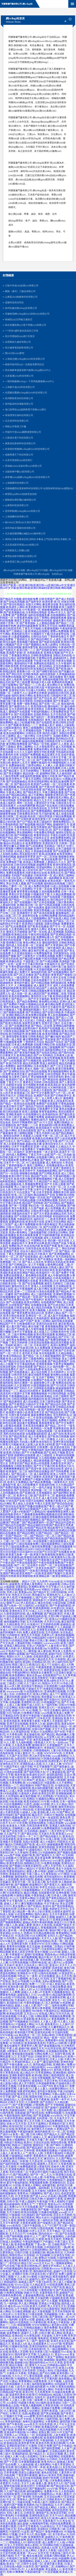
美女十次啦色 (64, 1868)
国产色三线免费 (20, 682)
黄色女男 (65, 1817)
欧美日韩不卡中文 (41, 1168)
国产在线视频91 (23, 902)
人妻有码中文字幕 (44, 803)
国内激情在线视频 (30, 1047)
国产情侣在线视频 (36, 1071)
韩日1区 (43, 1965)
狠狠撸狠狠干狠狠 (27, 1017)
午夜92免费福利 (51, 1031)
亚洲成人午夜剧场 (49, 2303)
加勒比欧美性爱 (32, 679)
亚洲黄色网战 (17, 2169)
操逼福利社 (6, 2389)
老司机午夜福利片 (62, 1809)
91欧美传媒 (16, 1801)
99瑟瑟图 (49, 1782)
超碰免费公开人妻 (44, 1382)
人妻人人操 (30, 2257)
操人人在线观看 (9, 1879)
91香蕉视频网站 (40, 757)
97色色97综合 (14, 1651)
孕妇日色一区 (36, 1205)
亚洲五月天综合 (48, 625)
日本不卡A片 (7, 1823)
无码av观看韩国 (51, 1981)
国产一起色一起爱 (10, 964)
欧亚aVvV (6, 2174)
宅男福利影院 (25, 800)
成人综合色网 (39, 1372)
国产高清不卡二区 (44, 1495)
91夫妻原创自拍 (20, 811)
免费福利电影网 (9, 988)
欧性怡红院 (16, 2126)
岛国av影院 (48, 2035)
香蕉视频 (22, 2231)
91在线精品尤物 (18, 1640)
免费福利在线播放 (62, 682)
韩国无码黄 (67, 2308)
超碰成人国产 (26, 2282)
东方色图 (46, 2110)
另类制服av (6, 1637)
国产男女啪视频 (50, 2413)
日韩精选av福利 (56, 2365)
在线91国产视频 (41, 1729)
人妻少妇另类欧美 (61, 1750)
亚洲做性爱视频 (62, 1294)
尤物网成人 (18, 1828)
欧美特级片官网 (24, 2032)
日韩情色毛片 (24, 1694)
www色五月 (31, 2424)
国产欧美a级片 (64, 668)
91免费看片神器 (30, 1713)
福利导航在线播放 (39, 1471)
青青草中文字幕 (59, 999)
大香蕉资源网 (28, 2223)
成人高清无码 (30, 870)
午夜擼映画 (37, 2367)
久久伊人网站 (63, 2504)
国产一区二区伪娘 (61, 1154)
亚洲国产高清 (42, 1095)
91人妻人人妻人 (38, 2088)
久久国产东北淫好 (17, 1755)
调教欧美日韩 (61, 1192)
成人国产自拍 (56, 1433)
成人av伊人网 (12, 1686)
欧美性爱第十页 (41, 819)
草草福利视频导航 (20, 1729)
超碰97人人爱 (29, 2333)
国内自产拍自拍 (35, 1106)
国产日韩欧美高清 (49, 1173)
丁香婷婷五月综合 (33, 1041)
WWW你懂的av (41, 2325)
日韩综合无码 (39, 636)
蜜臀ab (42, 2257)
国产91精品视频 (49, 961)
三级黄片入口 (19, 693)
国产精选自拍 (50, 1079)
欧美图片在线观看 (30, 768)
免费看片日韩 (66, 1420)
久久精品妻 (61, 2102)
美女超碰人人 (53, 2569)
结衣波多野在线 (59, 633)
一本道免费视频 (26, 1930)
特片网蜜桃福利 (57, 762)
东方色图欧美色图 (33, 1084)
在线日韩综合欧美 (53, 1468)
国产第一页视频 (18, 1205)
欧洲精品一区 (27, 1487)
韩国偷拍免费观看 (60, 2016)
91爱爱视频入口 (20, 1240)
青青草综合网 (36, 1243)
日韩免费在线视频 (10, 676)
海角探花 (43, 2338)
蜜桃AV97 (47, 2070)
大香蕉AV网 (26, 2298)
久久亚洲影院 (22, 1385)
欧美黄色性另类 (9, 754)
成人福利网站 (43, 2464)
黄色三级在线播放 (52, 676)
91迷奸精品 (44, 2276)
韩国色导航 (36, 2096)
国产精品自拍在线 (36, 1653)
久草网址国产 (62, 2129)
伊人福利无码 (60, 1662)
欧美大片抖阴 (28, 2228)
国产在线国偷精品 (17, 781)
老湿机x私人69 (46, 1812)
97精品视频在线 (39, 1970)
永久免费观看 (42, 1347)
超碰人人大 (40, 2137)
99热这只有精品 (13, 2142)
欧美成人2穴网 (44, 1780)
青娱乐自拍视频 (55, 2169)
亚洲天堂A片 (46, 1707)
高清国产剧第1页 (16, 652)
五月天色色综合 (23, 829)
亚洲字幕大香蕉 (53, 2563)
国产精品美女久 (32, 792)
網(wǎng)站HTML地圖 (60, 570)
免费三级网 (65, 2274)
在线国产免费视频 (30, 754)
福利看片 (23, 2520)
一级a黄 (65, 2247)
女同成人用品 (22, 851)
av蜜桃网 (22, 1978)
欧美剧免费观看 (24, 2244)
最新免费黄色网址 (41, 1415)
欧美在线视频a (45, 1417)
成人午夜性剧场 (9, 1812)
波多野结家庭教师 (27, 625)
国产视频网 (21, 1884)
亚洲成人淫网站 (31, 2185)
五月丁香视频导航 (60, 1978)
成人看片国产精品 (17, 1326)
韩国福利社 (10, 2282)
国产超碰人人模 (31, 676)
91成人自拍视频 (59, 886)
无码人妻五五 (15, 2512)
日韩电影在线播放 (44, 1388)
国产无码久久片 (23, 1388)
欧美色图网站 (17, 1675)
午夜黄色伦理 (8, 1908)
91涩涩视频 (51, 2571)
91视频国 (54, 2351)
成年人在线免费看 (63, 985)
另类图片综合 (32, 2300)
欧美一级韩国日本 (34, 1777)
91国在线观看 (45, 2228)
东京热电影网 (47, 1353)
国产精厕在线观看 (14, 1012)
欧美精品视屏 (61, 996)
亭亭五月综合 (47, 1887)
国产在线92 (46, 2102)
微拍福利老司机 (42, 2271)
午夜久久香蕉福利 (14, 1619)
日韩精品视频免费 (39, 990)
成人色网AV (16, 2357)
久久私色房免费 (21, 1745)
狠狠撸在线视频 (28, 1173)
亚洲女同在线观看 (10, 939)
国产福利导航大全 (34, 1772)
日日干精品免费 (41, 2000)
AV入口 (13, 1898)
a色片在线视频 (34, 1237)
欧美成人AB (19, 2343)
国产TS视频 (46, 2206)
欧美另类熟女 (36, 709)
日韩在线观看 (25, 1366)
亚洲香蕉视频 (44, 1364)
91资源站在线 (25, 1857)
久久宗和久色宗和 (27, 1887)
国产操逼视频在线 (49, 2045)
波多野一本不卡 (59, 2099)
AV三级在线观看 (35, 1162)
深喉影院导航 (25, 1181)
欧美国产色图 (49, 1245)
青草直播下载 (8, 703)
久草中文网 (60, 2335)
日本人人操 (56, 2059)
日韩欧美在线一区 (10, 1283)
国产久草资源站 (54, 945)
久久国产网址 (64, 2158)
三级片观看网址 (9, 684)
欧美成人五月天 (31, 1498)
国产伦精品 (34, 1906)
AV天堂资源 (22, 2196)
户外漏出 (34, 1917)
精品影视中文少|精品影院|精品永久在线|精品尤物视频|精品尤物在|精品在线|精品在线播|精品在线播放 (38, 1530)
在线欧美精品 (42, 714)
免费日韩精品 (62, 1122)
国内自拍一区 (34, 1227)
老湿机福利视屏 (36, 2386)
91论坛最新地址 (50, 2308)
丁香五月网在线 (31, 939)
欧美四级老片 (44, 1127)
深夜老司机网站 (26, 2091)
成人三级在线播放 (14, 1087)
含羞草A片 (47, 1635)
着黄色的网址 (58, 1318)
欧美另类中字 (27, 1170)
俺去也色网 (36, 1876)
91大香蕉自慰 (15, 1734)
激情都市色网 (8, 625)
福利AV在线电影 (19, 2322)
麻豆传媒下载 (36, 1326)
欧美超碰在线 (57, 2346)
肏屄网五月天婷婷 (42, 2129)
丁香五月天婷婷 (9, 768)
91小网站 (32, 2432)
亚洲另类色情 (64, 1847)
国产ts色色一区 (13, 1605)
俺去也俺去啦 (35, 2555)
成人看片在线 (50, 1498)
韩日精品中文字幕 (61, 899)
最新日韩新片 (67, 765)
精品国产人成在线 (47, 988)
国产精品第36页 (59, 2486)
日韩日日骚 (21, 2252)
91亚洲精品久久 (9, 2478)
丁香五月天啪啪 (31, 628)
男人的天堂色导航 (40, 1755)
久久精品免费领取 (52, 2121)
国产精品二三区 (65, 623)
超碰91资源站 (37, 2459)
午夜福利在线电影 (41, 620)
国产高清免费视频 (42, 1627)
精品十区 (26, 2263)
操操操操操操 (40, 1267)
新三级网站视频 (23, 1133)
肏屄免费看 (50, 2327)
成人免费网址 (8, 1066)
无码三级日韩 (40, 2316)
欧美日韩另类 (14, 1063)
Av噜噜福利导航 (38, 2523)
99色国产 (20, 2341)
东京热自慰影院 (27, 1130)
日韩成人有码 (45, 2370)
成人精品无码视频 (41, 1307)
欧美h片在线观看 (21, 1138)
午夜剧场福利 (12, 2115)
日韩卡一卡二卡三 (28, 1836)
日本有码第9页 (37, 2349)
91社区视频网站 (13, 1804)
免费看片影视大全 (55, 1500)
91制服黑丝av (47, 2494)
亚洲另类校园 (47, 1847)
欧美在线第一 (56, 880)
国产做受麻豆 (62, 1766)
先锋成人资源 (53, 2295)
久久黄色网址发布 (19, 929)
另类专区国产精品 (19, 1463)
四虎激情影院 (12, 1726)
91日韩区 (52, 2459)
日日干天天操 (11, 1127)
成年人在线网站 (23, 888)
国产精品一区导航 (39, 744)
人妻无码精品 (44, 666)
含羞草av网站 (27, 1898)
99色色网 (9, 2475)
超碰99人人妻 (64, 1917)
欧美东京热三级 (51, 939)
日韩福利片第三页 (61, 695)
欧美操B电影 (43, 2260)
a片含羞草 (44, 1992)
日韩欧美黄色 (23, 2177)
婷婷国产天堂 (24, 1739)
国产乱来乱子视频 (54, 1452)
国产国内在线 (66, 1052)
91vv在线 (66, 2351)
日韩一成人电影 (12, 1039)
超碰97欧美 (28, 1855)
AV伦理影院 (14, 2370)
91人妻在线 (10, 2410)
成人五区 (9, 1694)
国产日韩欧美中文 (61, 1095)
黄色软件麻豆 (22, 982)
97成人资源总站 (56, 1984)
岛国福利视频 (43, 2510)
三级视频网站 (25, 2561)
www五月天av (41, 2263)
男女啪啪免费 (39, 1076)
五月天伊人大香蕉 (64, 1957)
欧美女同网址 (32, 1302)
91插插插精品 (12, 1750)
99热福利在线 (28, 2163)
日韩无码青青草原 (37, 1825)
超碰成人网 (42, 2319)
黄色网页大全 (26, 2260)
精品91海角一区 (18, 2365)
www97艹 (5, 2104)
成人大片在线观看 (10, 1479)
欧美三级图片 (67, 607)
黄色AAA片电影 (13, 2427)
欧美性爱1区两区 (13, 1197)
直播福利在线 (17, 1221)
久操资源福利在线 (14, 1613)
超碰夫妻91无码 (62, 620)
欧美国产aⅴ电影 (40, 784)
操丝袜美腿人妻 (29, 1959)
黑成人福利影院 (49, 1063)
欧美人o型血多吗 (58, 1101)
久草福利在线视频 (63, 1455)
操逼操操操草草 (65, 1388)
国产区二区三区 (26, 760)
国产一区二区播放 (44, 1439)
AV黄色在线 (7, 1600)
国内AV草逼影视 (24, 2019)
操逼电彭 (37, 2080)
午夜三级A (33, 1874)
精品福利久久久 (18, 907)
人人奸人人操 (64, 1439)
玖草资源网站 (43, 2072)
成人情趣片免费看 (33, 1117)
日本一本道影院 (49, 1817)
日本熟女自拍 (25, 1908)
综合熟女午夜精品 (32, 1686)
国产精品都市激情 (58, 827)
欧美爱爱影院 (34, 843)
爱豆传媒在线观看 (35, 1986)
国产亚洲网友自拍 (14, 1071)
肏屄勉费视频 (29, 1957)
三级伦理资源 (44, 816)
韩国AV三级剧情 (22, 2145)
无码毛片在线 (66, 1200)
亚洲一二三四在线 (25, 1291)
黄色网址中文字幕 (47, 1141)
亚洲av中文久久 (57, 612)
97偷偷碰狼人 (26, 1597)
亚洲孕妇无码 (17, 690)
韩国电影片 (39, 1600)
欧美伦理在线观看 (44, 1334)
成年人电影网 (14, 679)
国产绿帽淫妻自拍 (47, 671)
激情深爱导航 (30, 647)
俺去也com (14, 2306)
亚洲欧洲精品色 (15, 1015)
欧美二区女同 (58, 1380)
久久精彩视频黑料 (50, 1356)
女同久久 (52, 1935)
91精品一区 (65, 1726)
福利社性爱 (34, 2542)
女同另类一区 (17, 1101)
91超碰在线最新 (59, 2217)
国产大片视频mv (62, 829)
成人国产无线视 (15, 1329)
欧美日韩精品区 (12, 1356)
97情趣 (13, 2534)
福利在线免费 (65, 1458)
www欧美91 (44, 1994)
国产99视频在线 (23, 835)
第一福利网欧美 (53, 878)
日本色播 (5, 1868)
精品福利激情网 (61, 1994)
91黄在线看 (36, 2314)
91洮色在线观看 (45, 1291)
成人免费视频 (35, 1613)
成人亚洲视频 (56, 931)
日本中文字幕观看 (22, 1331)
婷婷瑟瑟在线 (52, 1670)
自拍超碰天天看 (64, 2384)
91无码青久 (10, 1938)
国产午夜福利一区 (63, 701)
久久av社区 (27, 1667)
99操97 (8, 2137)
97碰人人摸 (10, 1925)
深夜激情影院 (29, 2209)
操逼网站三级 (64, 2359)
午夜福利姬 (46, 2440)
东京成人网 (38, 1882)
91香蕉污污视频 (9, 1444)
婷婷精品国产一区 (37, 1619)
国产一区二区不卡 (10, 1353)
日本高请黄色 (8, 1839)
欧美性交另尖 (25, 2507)
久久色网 (29, 1900)
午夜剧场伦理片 (22, 2137)
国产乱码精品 (52, 1203)
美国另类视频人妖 (44, 910)
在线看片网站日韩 (44, 1044)
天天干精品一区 (56, 2231)
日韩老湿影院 (64, 2035)
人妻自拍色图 (12, 1696)
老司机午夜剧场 (46, 2091)
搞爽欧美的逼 (66, 625)
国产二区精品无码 (39, 1229)
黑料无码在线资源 (14, 1433)
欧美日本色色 (8, 1968)
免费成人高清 (57, 1119)
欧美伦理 (61, 1798)
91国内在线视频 (47, 1973)
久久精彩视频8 (47, 1458)
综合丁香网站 (42, 617)
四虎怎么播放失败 (29, 2472)
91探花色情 (40, 1761)
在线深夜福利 (8, 1366)
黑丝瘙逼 (46, 1696)
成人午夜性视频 (35, 1329)
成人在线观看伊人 (38, 2343)
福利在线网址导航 (62, 2005)
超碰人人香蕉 (12, 2070)
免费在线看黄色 (15, 872)
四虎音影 (57, 1968)
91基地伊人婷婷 (27, 1793)
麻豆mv (43, 2475)
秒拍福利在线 (61, 1216)
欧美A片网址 (41, 1694)
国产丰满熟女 (46, 1259)
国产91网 (21, 2537)
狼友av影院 (31, 2545)
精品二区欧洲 (20, 2161)
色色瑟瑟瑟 (67, 2193)
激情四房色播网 (51, 768)
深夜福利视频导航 (53, 679)
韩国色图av (35, 1806)
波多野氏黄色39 (18, 2394)
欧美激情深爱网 (53, 2437)
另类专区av (15, 2150)
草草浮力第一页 (21, 1882)
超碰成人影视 (65, 2461)
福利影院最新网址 (42, 2384)
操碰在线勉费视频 (33, 741)
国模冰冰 (54, 2502)
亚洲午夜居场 (49, 2410)
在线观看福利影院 (36, 1433)
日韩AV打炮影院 (54, 1815)
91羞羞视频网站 (20, 636)
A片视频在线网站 (32, 878)
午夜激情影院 (8, 1280)
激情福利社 (21, 1876)
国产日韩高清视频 (49, 905)
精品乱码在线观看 (27, 786)
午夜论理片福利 (38, 2172)
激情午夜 (44, 2341)
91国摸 (52, 2257)
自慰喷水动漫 (14, 1084)
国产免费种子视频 (14, 1004)
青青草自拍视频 (16, 1946)
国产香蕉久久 (52, 1884)
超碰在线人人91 (26, 1994)
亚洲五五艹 (28, 2204)
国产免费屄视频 (9, 1487)
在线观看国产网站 (51, 1302)
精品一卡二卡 (27, 1417)
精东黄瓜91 (51, 2024)
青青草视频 (16, 2300)
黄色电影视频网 (64, 1635)
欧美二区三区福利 (22, 1194)
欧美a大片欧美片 (38, 1254)
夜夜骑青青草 (47, 1423)
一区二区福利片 (15, 1152)
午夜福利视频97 (32, 2241)
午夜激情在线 (61, 2126)
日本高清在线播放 (33, 1425)
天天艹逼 (20, 2555)
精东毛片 (36, 2520)
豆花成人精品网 (57, 2196)
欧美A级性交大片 (54, 1680)
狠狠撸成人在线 (9, 2405)
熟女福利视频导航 (42, 1788)
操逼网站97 (36, 1884)
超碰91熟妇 (13, 2469)
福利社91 (25, 2249)
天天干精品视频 (65, 2526)
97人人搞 (59, 2542)
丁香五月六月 (14, 1082)
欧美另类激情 (39, 827)
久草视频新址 (44, 1492)
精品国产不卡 (8, 1323)
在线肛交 (37, 2037)
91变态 (28, 1804)
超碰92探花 (53, 1723)
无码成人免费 (27, 1441)
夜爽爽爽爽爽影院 (14, 1468)
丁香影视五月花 (51, 730)
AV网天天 (15, 2413)
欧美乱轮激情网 (59, 781)
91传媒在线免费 (61, 2392)
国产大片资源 (42, 1213)
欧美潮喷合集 (34, 1033)
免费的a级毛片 (39, 1119)
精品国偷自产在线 (44, 1194)
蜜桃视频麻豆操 (26, 937)
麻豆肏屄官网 (36, 950)
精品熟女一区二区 (29, 2035)
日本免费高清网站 (60, 2480)
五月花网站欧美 (62, 1286)
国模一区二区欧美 (44, 1068)
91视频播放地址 (61, 1992)
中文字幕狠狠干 (43, 1766)
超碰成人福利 (43, 1879)
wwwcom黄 (6, 2330)
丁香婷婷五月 (22, 639)
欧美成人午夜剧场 (58, 2322)
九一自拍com (60, 1742)
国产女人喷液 (45, 1130)
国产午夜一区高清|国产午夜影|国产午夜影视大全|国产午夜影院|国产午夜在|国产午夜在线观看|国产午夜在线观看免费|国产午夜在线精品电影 (37, 1561)
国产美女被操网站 (53, 2236)
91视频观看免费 (12, 1041)
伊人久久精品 (59, 1804)
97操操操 (14, 2214)
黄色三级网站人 (36, 1165)
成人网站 (56, 2333)
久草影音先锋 (51, 2405)
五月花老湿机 (58, 2188)
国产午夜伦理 (47, 786)
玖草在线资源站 (14, 2118)
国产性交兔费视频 (33, 1283)
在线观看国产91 (51, 1675)
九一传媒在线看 (21, 2502)
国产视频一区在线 (35, 1197)
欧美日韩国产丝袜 (55, 1243)
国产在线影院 (44, 722)
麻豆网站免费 (53, 1004)
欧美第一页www (27, 2553)
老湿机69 (42, 2529)
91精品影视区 (37, 2067)
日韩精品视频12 (33, 2327)
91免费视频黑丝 (50, 1828)
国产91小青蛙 (32, 2427)
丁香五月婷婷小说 (44, 1133)
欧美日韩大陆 (36, 687)
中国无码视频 (50, 958)
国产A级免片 (66, 1820)
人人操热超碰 (25, 2464)
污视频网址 (36, 2193)
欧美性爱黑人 (17, 880)
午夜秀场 (49, 2177)
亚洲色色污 (53, 1594)
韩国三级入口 (20, 1664)
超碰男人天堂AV (47, 2163)
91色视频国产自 (50, 1702)
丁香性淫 (41, 2204)
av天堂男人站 (52, 1737)
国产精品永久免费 (53, 789)
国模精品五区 (32, 1863)
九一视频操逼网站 (61, 2263)
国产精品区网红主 (41, 639)
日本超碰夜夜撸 (45, 2083)
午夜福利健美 (25, 2131)
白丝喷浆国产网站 (19, 1305)
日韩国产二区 (50, 1251)
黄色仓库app (34, 1675)
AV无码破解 (43, 2255)
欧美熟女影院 (42, 695)
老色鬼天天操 (56, 929)
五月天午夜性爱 (9, 2223)
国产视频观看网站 (10, 1922)
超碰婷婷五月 (61, 824)
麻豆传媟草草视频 (39, 1374)
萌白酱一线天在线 (58, 1240)
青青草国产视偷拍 (61, 974)
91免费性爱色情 (36, 2180)
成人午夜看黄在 (37, 1436)
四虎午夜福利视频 (42, 1922)
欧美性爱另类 (26, 2443)
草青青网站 (25, 2381)
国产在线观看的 (23, 714)
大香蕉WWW (36, 1943)
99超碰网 (63, 2558)
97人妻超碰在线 (56, 1772)
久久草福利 (21, 1852)
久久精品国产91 (43, 1181)
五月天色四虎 (58, 714)
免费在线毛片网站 (58, 797)
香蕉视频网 (58, 2019)
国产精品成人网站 (45, 2507)
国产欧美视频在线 (14, 612)
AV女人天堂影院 (13, 2545)
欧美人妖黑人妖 (28, 1444)
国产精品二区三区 (63, 921)
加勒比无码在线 (62, 655)
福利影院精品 (8, 1181)
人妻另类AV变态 (58, 1645)
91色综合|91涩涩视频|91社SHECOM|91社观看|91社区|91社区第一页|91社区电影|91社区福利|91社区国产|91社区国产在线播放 (38, 1549)
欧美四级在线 (39, 706)
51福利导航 (51, 2418)
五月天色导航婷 (61, 2311)
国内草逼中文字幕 (25, 2354)
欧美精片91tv (11, 2209)
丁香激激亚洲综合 (19, 655)
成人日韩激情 (66, 1178)
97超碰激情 (47, 1715)
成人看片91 (54, 1962)
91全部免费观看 (34, 2357)
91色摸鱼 (32, 2233)
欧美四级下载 (67, 1476)
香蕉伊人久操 (37, 1723)
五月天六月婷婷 (62, 980)
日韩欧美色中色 (59, 1331)
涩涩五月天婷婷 (62, 2214)
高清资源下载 (50, 1476)
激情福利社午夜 (23, 663)
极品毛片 (37, 1815)
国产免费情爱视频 (17, 1917)
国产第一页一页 (23, 1439)
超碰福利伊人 (61, 658)
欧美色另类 (42, 2443)
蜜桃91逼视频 (17, 1653)
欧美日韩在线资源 (14, 1315)
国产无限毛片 (8, 650)
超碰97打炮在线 (30, 1696)
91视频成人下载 (12, 1009)
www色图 (17, 1769)
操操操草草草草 (26, 856)
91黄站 (13, 2381)
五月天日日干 (17, 2233)
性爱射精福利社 (16, 1871)
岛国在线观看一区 (47, 1431)
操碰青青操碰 (8, 813)
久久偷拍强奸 (64, 773)
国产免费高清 (39, 1186)
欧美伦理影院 (25, 701)
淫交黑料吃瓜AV (63, 1415)
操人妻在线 (44, 1651)
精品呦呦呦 (24, 2451)
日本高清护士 (42, 1345)
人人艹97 (47, 2225)
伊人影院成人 (28, 1602)
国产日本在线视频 (44, 902)
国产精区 (55, 2145)
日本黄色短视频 (26, 2086)
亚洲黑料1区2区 (30, 1702)
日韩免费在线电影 (55, 709)
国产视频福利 (37, 2488)
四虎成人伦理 (49, 2547)
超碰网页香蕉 (44, 864)
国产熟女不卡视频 (36, 1101)
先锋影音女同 (58, 1463)
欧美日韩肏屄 (53, 1398)
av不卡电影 (21, 2308)
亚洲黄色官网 (57, 1997)
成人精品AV (27, 2072)
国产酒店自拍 (29, 1833)
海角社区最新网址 (33, 2421)
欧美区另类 (55, 2475)
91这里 (25, 2531)
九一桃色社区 (22, 2029)
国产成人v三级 (64, 1017)
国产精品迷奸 (35, 2147)
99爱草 (28, 2155)
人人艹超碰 (11, 2298)
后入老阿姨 (52, 2002)
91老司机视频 (43, 1809)
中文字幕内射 (15, 1900)
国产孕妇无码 (14, 674)
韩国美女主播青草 (41, 1672)
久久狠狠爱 (32, 2102)
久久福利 (67, 1866)
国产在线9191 (52, 1699)
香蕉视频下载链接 (27, 642)
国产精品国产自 (23, 1407)
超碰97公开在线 (62, 2271)
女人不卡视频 (36, 1264)
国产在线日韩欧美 (53, 1012)
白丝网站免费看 (48, 915)
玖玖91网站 (52, 1943)
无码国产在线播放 (22, 875)
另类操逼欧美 (35, 652)
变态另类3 (69, 1761)
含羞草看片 (49, 2520)
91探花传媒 (59, 1602)
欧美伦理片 (28, 2486)
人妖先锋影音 (61, 2435)
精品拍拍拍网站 (48, 647)
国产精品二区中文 (55, 1425)
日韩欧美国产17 (61, 2244)
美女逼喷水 (65, 2327)
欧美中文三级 (25, 1495)
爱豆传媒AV (61, 2086)
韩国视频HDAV (42, 2126)
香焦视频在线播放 (46, 2150)
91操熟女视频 (22, 1895)
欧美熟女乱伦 (56, 872)
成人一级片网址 (26, 735)
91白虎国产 (28, 1780)
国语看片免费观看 (27, 1423)
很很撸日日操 (14, 942)
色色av (40, 2469)
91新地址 (66, 2268)
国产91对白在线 (48, 870)
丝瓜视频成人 (25, 1460)
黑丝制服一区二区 (41, 1490)
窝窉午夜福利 (11, 1007)
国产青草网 (24, 2496)
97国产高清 (58, 2287)
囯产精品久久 (52, 2134)
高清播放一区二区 (37, 1997)
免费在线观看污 (54, 2112)
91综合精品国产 (31, 859)
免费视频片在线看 (27, 1280)
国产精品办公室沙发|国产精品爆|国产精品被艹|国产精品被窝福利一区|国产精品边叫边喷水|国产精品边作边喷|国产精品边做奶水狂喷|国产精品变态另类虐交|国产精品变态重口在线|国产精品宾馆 (37, 1523)
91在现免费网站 (24, 1914)
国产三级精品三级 (17, 631)
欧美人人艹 (21, 2153)
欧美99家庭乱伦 (40, 899)
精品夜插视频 (42, 1460)
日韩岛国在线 (50, 1082)
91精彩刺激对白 (12, 727)
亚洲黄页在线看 (46, 1629)
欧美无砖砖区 (32, 1801)
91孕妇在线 (26, 1809)
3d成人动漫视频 (62, 969)
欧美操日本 (60, 2416)
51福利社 (28, 1605)
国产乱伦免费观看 (16, 926)
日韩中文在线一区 (32, 2563)
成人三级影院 (44, 1455)
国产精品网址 (27, 1127)
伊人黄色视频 (20, 2437)
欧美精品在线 (19, 934)
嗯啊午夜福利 (39, 762)
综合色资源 (45, 2424)
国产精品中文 (41, 1592)
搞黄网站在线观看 (25, 1455)
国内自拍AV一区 (48, 2233)
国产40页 (59, 1731)
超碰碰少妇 (21, 2362)
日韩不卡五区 (16, 2102)
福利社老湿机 (23, 1662)
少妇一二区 (68, 2402)
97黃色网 (65, 2537)
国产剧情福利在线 (25, 738)
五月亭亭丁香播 (57, 808)
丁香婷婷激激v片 (16, 1165)
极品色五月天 (46, 1659)
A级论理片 (63, 2550)
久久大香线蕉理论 (44, 746)
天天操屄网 (41, 2298)
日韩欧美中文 (43, 2056)
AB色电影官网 (23, 1608)
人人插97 (12, 2520)
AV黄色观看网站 (21, 1267)
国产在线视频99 (64, 937)
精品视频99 (26, 1785)
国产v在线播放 (14, 1302)
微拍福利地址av (38, 2362)
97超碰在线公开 (65, 2083)
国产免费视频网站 (41, 811)
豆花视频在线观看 (56, 2051)
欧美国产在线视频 (49, 1028)
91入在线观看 (29, 2290)
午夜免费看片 (27, 1149)
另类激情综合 (61, 953)
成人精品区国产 (37, 993)
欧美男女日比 (53, 1299)
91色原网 (65, 2002)
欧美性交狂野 (46, 1793)
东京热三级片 (61, 1487)
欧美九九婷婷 (38, 2306)
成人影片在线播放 (58, 1315)
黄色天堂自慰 (8, 1458)
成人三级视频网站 (36, 918)
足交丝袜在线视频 (30, 2478)
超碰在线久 (36, 1849)
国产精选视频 (27, 824)
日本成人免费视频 (22, 1044)
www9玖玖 (56, 2115)
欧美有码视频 (50, 1033)
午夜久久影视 (43, 1503)
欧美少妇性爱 (47, 1444)
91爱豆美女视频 (33, 2247)
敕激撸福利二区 (65, 913)
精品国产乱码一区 (41, 1176)
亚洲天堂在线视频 (17, 1723)
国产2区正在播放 (23, 974)
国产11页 (67, 1981)
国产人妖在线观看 (65, 1138)
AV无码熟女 (16, 2043)
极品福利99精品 (9, 1020)
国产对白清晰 (47, 2373)
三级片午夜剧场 (31, 2225)
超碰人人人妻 (29, 1992)
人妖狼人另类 (65, 2507)
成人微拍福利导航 (64, 2110)
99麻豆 (11, 2537)
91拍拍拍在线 (60, 2260)
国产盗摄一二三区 (64, 1597)
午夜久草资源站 (61, 2464)
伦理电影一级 (32, 1409)
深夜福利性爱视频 (30, 776)
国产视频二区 (8, 1460)
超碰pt (26, 1922)
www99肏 (41, 2027)
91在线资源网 (55, 2284)
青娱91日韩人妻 (38, 1640)
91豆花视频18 (8, 1857)
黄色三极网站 (25, 746)
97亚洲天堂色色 (45, 1868)
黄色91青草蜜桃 (41, 2008)
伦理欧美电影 (31, 674)
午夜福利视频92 (40, 711)
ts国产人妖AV (29, 1820)
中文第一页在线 (43, 888)
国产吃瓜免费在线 (14, 1299)
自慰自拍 (20, 1758)
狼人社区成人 (27, 1020)
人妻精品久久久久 (55, 862)
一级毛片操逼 (44, 1487)
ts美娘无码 (43, 2166)
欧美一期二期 (60, 1941)
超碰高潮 (29, 2118)
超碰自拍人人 (12, 2099)
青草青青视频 (50, 607)
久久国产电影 (36, 1208)
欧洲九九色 (6, 2196)
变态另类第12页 (38, 2351)
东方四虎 (52, 1882)
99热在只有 (16, 2059)
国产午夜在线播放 (22, 1318)
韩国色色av (51, 1954)
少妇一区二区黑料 (10, 741)
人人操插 (26, 1656)
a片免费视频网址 (60, 1970)
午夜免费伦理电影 (44, 832)
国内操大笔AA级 (41, 682)
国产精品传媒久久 (50, 1836)
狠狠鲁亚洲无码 (54, 795)
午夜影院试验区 (9, 2008)
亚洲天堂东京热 (59, 2341)
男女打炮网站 (50, 1420)
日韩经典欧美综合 (27, 840)
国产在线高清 (22, 1490)
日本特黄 (29, 2150)
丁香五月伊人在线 (39, 1154)
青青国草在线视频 (30, 897)
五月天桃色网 (35, 1621)
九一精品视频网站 (57, 2349)
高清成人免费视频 (33, 862)
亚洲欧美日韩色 (35, 2169)
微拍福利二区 (56, 706)
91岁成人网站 (67, 2376)
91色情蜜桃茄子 (56, 2180)
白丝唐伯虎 (13, 1780)
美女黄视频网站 (26, 867)
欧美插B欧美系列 (35, 2043)
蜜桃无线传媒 (12, 2486)
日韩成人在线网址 (10, 2241)
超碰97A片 (18, 1710)
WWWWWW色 (53, 1753)
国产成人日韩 (20, 2096)
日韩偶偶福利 (41, 1750)
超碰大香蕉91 (35, 2539)
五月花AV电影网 (10, 1927)
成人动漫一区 (19, 993)
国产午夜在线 (15, 2424)
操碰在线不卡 (19, 1243)
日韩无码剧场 (58, 1592)
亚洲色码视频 (8, 856)
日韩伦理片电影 (40, 1211)
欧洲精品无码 (58, 1213)
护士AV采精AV (30, 1624)
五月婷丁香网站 (45, 1377)
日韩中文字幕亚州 (50, 1007)
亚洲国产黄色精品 (60, 2338)
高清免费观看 (22, 1380)
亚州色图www (32, 1589)
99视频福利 (6, 2550)
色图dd (28, 1933)
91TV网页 (63, 1874)
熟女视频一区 (43, 2534)
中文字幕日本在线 (10, 1203)
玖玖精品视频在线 (44, 1933)
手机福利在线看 (65, 752)
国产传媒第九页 (46, 2223)
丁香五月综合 (64, 1377)
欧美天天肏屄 (53, 2239)
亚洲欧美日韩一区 (27, 905)
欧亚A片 (46, 2518)
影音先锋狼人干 (33, 1769)
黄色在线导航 (49, 2472)
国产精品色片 (64, 1291)
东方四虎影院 (64, 1256)
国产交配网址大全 (57, 1197)
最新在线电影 (25, 698)
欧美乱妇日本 (36, 1313)
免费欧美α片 (16, 1245)
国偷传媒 (68, 2475)
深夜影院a (21, 1586)
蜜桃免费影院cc (62, 821)
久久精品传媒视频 (45, 2429)
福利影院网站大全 (55, 1050)
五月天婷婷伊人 (57, 1372)
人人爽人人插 (50, 765)
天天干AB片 (56, 2515)
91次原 (33, 2558)
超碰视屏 (64, 2107)
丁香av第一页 (42, 2244)
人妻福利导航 (8, 905)
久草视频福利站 (65, 674)
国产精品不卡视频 (10, 599)
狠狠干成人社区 (30, 1704)
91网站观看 (41, 2016)
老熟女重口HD (47, 2432)
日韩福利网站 (40, 2249)
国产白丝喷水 (51, 1227)
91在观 (41, 1898)
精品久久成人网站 (25, 2550)
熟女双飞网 (22, 2107)
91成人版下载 (40, 2480)
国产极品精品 (50, 1337)
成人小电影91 (48, 1841)
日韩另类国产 (47, 599)
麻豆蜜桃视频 (31, 1039)
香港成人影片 (47, 725)
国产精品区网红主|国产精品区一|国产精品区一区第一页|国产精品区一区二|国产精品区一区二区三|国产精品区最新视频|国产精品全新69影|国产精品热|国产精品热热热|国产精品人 (37, 1537)
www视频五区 (35, 1782)
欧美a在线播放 (47, 854)
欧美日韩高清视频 (10, 647)
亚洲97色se (26, 1919)
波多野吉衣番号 (31, 1023)
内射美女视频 (64, 660)
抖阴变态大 (64, 1841)
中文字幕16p (51, 1903)
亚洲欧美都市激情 (20, 2075)
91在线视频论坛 (32, 1114)
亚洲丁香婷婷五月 (63, 1168)
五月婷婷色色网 (49, 1624)
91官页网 (22, 1823)
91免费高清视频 (45, 956)
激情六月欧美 (50, 776)
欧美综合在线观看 (25, 1103)
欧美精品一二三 (28, 725)
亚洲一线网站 (32, 2408)
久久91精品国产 (65, 1484)
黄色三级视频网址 (33, 727)
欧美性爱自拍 (15, 1863)
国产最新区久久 (45, 1855)
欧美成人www (64, 1833)
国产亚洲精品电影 (61, 934)
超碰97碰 (23, 2048)
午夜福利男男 (66, 647)
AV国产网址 (63, 1812)
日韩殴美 (26, 1750)
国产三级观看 (22, 1168)
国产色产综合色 (43, 698)
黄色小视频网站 (16, 2139)
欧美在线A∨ (42, 2019)
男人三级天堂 (22, 1186)
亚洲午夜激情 (34, 1152)
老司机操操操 (27, 666)
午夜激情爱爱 (44, 1667)
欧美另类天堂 (36, 1412)
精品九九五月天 (43, 800)
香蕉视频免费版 (54, 1326)
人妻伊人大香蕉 (46, 2550)
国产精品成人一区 (22, 1474)
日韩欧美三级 (57, 2529)
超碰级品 (65, 1624)
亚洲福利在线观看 (62, 1347)
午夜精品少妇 (63, 2228)
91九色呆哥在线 (33, 2359)
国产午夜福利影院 (60, 1605)
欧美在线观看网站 (14, 733)
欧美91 (28, 2142)
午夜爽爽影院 (22, 827)
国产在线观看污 (62, 851)
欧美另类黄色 (58, 1219)
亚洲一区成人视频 (44, 1146)
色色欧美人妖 (20, 1670)
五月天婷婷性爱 (18, 709)
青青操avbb (25, 1592)
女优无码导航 (8, 1836)
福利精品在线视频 (54, 883)
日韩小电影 (67, 1839)
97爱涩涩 (52, 2274)
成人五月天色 (64, 1976)
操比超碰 (22, 2523)
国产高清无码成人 (19, 1090)
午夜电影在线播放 (36, 880)
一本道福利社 (63, 1707)
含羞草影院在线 (47, 1820)
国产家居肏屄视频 (25, 1052)
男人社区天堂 (22, 1637)
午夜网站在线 (44, 658)
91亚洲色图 (50, 1686)
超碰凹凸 (34, 2279)
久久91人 (17, 2376)
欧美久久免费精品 (18, 1482)
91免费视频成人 (62, 1490)
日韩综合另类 (34, 733)
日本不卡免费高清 (22, 1146)
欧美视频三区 (58, 990)
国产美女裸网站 (48, 1296)
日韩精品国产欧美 (24, 1844)
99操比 (46, 1589)
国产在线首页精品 (47, 1052)
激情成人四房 (62, 1130)
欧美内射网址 (64, 1270)
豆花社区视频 (55, 2453)
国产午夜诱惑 (17, 1404)
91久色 (57, 1696)
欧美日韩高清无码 (10, 628)
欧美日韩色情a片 (31, 2265)
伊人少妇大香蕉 (41, 1911)
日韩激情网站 (55, 690)
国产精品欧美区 (53, 1613)
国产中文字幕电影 (39, 999)
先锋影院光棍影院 (54, 1688)
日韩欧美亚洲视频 (10, 870)
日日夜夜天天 (8, 1055)
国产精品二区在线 (41, 1025)
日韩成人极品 (56, 1267)
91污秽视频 (17, 2040)
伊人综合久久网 (16, 2518)
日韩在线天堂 (64, 803)
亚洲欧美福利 (14, 1114)
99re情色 (37, 2010)
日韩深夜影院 (66, 1927)
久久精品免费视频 (61, 894)
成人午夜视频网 (23, 1288)
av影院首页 (41, 2059)
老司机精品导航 (42, 2064)
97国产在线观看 (51, 897)
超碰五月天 (37, 2048)
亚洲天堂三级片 (51, 1023)
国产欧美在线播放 (38, 926)
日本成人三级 (25, 2016)
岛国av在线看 (31, 1841)
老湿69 (46, 1906)
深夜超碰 (20, 2112)
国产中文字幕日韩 (44, 1466)
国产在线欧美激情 (47, 650)
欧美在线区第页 (45, 1270)
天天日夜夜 (50, 1806)
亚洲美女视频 (52, 652)
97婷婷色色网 (55, 1600)
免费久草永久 (25, 1068)
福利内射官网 (23, 2037)
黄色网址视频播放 (62, 1857)
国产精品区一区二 (30, 1098)
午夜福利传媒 (52, 1769)
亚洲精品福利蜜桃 (63, 1025)
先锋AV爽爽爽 (15, 2571)
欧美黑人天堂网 (18, 2351)
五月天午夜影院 (58, 1914)
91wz (53, 1900)
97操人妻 (66, 1930)
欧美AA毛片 (31, 1817)
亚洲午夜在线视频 (63, 1441)
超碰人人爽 (11, 2456)
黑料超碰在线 (58, 982)
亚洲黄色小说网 (24, 2429)
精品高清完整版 (59, 1342)
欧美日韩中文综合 (19, 1176)
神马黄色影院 (20, 1984)
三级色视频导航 (37, 1232)
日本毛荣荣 (28, 2370)
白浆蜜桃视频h (50, 628)
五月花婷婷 (52, 1632)
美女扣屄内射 (56, 2155)
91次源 (28, 2126)
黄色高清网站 (68, 1280)
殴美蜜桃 (69, 1876)
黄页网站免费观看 (17, 744)
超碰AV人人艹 (32, 2236)
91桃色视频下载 (62, 800)
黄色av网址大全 (32, 942)
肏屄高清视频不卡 (44, 1739)
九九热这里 (36, 2161)
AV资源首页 (65, 1973)
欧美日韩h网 (57, 2443)
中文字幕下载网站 (25, 1157)
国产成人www (38, 2196)
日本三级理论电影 (50, 1401)
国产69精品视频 (40, 982)
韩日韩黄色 (28, 2217)
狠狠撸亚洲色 (66, 856)
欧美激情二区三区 (17, 1471)
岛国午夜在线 (63, 2053)
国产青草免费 (19, 1313)
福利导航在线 (53, 1449)
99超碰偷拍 (49, 1852)
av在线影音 (41, 1605)
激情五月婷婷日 (53, 1283)
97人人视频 (41, 1908)
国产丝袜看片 (67, 1938)
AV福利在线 (62, 1785)
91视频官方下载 (40, 633)
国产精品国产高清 (17, 990)
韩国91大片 (13, 1656)
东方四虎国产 (28, 1718)
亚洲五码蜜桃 (20, 2067)
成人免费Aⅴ (11, 2206)
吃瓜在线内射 (32, 1245)
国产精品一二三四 (30, 684)
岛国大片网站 (34, 604)
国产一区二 (44, 2005)
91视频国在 (21, 2378)
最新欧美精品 (53, 1106)
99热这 (21, 1976)
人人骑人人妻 (17, 2400)
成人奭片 (55, 1656)
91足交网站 (10, 1707)
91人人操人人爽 (52, 1764)
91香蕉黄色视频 (23, 617)
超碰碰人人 (16, 2327)
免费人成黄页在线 (33, 1632)
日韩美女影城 (22, 1307)
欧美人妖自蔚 (14, 1358)
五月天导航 (50, 1849)
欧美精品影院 (8, 671)
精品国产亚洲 (17, 1476)
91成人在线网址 (28, 2456)
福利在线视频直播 (39, 615)
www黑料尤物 (64, 2147)
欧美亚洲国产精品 (25, 1272)
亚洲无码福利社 (38, 2346)
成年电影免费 (30, 599)
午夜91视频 (56, 1678)
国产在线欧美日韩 (25, 1216)
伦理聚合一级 (15, 2359)
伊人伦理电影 (45, 1796)
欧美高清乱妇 (53, 1084)
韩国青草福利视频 (14, 2547)
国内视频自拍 (36, 1398)
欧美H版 (37, 2075)
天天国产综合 (25, 2056)
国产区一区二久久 (41, 2174)
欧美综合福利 (8, 642)
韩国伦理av (15, 2255)
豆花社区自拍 (41, 2142)
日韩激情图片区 (26, 1323)
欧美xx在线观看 (40, 1463)
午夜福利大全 (52, 964)
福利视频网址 (35, 2491)
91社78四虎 (13, 1713)
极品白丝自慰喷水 (30, 1390)
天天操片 (9, 1965)
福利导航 (26, 2115)
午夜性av (51, 2043)
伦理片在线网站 (35, 1500)
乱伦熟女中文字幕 (19, 757)
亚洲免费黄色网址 (22, 2397)
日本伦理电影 (53, 1074)
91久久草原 (56, 2362)
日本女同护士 (44, 735)
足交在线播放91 (62, 666)
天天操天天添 (47, 1833)
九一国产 (32, 2341)
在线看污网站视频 (54, 2555)
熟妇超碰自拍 (32, 2268)
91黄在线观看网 (24, 2389)
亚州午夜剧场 (44, 2416)
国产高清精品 (34, 1012)
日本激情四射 (29, 2494)
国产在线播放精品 (41, 1278)
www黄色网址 (60, 1755)
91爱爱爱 (45, 1968)
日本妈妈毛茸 (52, 2247)
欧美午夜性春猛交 (47, 1224)
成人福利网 (33, 1828)
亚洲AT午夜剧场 (29, 1715)
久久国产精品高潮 (14, 2491)
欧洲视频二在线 (57, 993)
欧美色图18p (39, 1648)
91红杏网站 (28, 1798)
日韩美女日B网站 (57, 1232)
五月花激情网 (67, 2547)
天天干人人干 (67, 1965)
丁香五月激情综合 (17, 1254)
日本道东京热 (37, 2274)
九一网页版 (30, 1651)
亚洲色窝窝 (62, 1892)
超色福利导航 (36, 1074)
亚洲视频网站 (17, 1237)
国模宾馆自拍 (35, 1737)
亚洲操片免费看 (50, 2408)
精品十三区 (29, 1581)
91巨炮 (17, 2185)
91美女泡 (5, 1984)
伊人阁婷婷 (65, 1882)
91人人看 (9, 1742)
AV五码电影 (31, 1831)
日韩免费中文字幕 (47, 1109)
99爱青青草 (40, 2381)
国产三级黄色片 (26, 956)
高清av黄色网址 (18, 1232)
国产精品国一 (61, 1090)
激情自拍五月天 (20, 1286)
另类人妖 (12, 1592)
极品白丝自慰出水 (14, 843)
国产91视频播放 (18, 2021)
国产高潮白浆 (27, 1492)
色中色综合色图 (9, 1809)
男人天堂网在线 (30, 1726)
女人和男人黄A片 (52, 1098)
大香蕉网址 (52, 2421)
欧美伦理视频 (36, 1339)
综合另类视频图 (41, 2078)
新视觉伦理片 (61, 760)
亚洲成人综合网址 (29, 2410)
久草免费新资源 (59, 711)
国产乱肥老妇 (42, 974)
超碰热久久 (52, 2537)
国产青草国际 (27, 623)
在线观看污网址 (45, 1157)
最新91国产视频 (13, 2504)
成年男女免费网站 (17, 1339)
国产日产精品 (25, 821)
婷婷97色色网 (51, 2478)
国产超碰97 (51, 2107)
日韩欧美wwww (50, 2268)
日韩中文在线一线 (14, 1737)
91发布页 (28, 2566)
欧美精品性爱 (15, 2013)
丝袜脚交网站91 (58, 2088)
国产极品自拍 (22, 784)
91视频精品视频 (54, 2469)
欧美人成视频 (30, 1111)
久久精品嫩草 (40, 2451)
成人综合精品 (31, 1401)
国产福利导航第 (9, 2163)
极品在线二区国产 (29, 1949)
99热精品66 (45, 2394)
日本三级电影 (64, 848)
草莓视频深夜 (49, 1927)
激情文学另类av (52, 2265)
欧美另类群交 (40, 1678)
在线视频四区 (36, 719)
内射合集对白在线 (36, 872)
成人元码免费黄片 (27, 1484)
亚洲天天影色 (63, 1788)
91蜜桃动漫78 (47, 2290)
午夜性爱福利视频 (19, 966)
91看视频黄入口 (23, 2330)
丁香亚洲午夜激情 (26, 2475)
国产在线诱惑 (36, 907)
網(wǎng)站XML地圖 (14, 570)
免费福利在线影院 (44, 663)
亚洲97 (65, 1670)
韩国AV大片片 (50, 1683)
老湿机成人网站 (44, 2389)
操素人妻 (41, 2483)
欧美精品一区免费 (41, 1428)
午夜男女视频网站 (63, 1364)
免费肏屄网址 (42, 749)
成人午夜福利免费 (58, 1275)
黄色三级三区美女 (55, 719)
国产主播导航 (44, 760)
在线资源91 (30, 1790)
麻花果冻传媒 (50, 604)
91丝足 (16, 2483)
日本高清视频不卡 (63, 1278)
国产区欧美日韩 (24, 1347)
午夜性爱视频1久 (34, 2002)
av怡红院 (9, 1739)
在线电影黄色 (12, 2494)
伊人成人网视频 (27, 2303)
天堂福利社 (24, 2080)
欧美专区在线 (58, 749)
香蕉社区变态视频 (19, 894)
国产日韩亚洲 (66, 1170)
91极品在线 (56, 2172)
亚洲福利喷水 (61, 1667)
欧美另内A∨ (48, 2461)
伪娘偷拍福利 (17, 2110)
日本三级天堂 (14, 1117)
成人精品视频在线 (10, 1184)
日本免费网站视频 (47, 1200)
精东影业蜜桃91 (21, 2316)
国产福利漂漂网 (50, 2448)
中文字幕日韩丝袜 (33, 964)
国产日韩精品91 (18, 1264)
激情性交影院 (64, 832)
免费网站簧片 (35, 1747)
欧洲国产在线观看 (52, 1479)
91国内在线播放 (13, 1589)
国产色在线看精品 (62, 1906)
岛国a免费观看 (30, 2413)
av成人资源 (15, 1790)
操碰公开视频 (57, 1640)
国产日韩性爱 (23, 819)
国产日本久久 (8, 1141)
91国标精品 (46, 2504)
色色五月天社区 (21, 1594)
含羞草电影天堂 (48, 2292)
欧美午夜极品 (47, 1017)
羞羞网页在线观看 (52, 1390)
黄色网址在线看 (59, 1374)
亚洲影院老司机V (17, 2445)
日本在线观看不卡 (41, 980)
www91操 (55, 1951)
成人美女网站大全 (52, 684)
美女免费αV (19, 1906)
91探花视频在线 (40, 1385)
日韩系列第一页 (43, 875)
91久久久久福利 (23, 752)
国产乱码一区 (44, 1597)
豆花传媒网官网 (33, 1680)
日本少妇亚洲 (64, 1790)
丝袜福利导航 (47, 1484)
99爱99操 (5, 1659)
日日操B (34, 2021)
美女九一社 (58, 2000)
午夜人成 (12, 2048)
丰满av (34, 1731)
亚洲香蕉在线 (61, 1428)
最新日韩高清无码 (55, 907)
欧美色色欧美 (12, 1721)
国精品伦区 (21, 2488)
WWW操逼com (9, 2035)
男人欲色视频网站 (58, 1015)
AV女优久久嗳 (19, 2448)
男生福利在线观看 (22, 660)
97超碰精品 (16, 2155)
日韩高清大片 (53, 727)
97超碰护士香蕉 (53, 2198)
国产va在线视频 (12, 1060)
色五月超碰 (33, 1946)
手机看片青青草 (64, 2389)
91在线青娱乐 (15, 1892)
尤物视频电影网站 (47, 1170)
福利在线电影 (48, 674)
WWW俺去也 (8, 1941)
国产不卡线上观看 (55, 1184)
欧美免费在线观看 (36, 1015)
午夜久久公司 (8, 2080)
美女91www (62, 2354)
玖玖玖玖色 (63, 2013)
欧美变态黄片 (19, 1074)
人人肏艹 (36, 2061)
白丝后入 (17, 1933)
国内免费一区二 (62, 1366)
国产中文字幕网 (40, 1092)
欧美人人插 (36, 2153)
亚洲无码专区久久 (53, 1143)
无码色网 (45, 1959)
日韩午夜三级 (58, 966)
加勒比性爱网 (67, 733)
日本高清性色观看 (31, 789)
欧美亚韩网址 (65, 854)
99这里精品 (33, 2547)
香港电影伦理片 (20, 633)
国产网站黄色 (42, 2330)
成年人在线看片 (52, 1237)
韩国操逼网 (19, 2539)
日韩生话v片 (16, 2569)
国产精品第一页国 (27, 1296)
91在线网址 (46, 1731)
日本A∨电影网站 (49, 2456)
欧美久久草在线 (42, 1925)
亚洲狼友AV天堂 (27, 1973)
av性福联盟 (22, 1970)
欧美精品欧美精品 (41, 1396)
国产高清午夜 (34, 1468)
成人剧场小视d (8, 2083)
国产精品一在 (31, 1356)
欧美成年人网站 (15, 607)
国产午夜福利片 (35, 1299)
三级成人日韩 (15, 1683)
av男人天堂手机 (52, 1866)
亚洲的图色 (59, 2072)
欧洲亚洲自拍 (27, 988)
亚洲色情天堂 (50, 843)
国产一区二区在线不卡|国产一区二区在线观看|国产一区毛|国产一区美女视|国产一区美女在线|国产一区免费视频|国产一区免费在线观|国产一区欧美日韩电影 (37, 1568)
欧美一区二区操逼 (33, 945)
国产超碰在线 (23, 1815)
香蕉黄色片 (40, 2155)
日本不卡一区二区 (14, 1162)
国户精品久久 (37, 2453)
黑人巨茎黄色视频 (14, 1143)
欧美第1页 (26, 2271)
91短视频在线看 (48, 840)
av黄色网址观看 (54, 1264)
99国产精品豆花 (44, 1785)
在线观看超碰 (35, 1699)
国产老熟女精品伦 (56, 1898)
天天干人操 (28, 2483)
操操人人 (14, 2290)
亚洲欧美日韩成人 (20, 2078)
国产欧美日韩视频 (58, 1436)
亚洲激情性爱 (36, 2537)
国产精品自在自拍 (14, 1361)
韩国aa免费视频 (30, 2070)
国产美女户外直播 (25, 1270)
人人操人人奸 (24, 1989)
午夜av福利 (58, 2094)
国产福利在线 (44, 2214)
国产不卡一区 (58, 926)
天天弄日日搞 (52, 1621)
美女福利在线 (19, 687)
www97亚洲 (66, 2427)
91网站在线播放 (27, 1847)
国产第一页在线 (37, 931)
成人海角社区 (26, 2239)
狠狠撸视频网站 (51, 609)
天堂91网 (53, 1616)
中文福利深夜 (60, 2032)
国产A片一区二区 (60, 1092)
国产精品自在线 (54, 1412)
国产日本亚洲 (66, 1350)
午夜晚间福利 (36, 1449)
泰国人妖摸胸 (58, 1229)
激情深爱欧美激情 (17, 1036)
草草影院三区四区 (54, 1747)
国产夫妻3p (48, 2279)
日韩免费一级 (45, 1447)
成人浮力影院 (27, 2083)
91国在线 (14, 2027)
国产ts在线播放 (34, 846)
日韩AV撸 (44, 2333)
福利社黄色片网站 (22, 695)
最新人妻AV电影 (36, 1871)
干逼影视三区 (31, 961)
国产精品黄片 (11, 770)
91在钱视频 (21, 2515)
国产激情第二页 (58, 2316)
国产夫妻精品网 (62, 698)
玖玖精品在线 (67, 2080)
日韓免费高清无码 (27, 813)
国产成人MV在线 (13, 1409)
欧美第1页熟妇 (12, 1452)
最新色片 (9, 1970)
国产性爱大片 (37, 2499)
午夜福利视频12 (62, 1176)
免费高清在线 (64, 1382)
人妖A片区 (65, 2410)
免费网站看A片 (45, 937)
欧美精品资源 (27, 1350)
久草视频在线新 (32, 730)
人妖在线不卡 (54, 1310)
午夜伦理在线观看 (39, 934)
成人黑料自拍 (54, 1162)
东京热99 (49, 2147)
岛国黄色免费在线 (10, 2295)
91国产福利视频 (13, 2236)
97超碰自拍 (33, 1758)
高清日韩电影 (44, 1216)
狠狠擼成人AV (17, 2542)
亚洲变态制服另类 (63, 1919)
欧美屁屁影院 (28, 1109)
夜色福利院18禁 (48, 1125)
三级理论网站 (34, 765)
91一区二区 (58, 2131)
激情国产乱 (42, 2512)
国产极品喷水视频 (30, 958)
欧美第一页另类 (40, 977)
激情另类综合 (66, 1806)
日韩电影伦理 (52, 741)
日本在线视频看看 (10, 1420)
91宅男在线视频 (18, 1962)
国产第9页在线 (35, 2112)
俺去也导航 (44, 1602)
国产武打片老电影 (25, 1431)
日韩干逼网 (42, 1900)
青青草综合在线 (62, 888)
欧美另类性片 (14, 778)
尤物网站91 (61, 2566)
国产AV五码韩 (64, 1855)
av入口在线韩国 (42, 1989)
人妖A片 (17, 2338)
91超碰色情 (24, 1788)
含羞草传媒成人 (30, 1927)
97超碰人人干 (59, 1589)
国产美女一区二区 (65, 1417)
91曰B (25, 2306)
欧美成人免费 (62, 1713)
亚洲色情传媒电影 (29, 1938)
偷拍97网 (54, 1930)
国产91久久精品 (15, 918)
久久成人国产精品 (17, 1050)
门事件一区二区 (18, 886)
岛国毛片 (40, 2397)
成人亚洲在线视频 (30, 1058)
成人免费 (47, 2542)
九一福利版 (10, 2303)
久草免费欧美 (17, 1782)
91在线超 (29, 2255)
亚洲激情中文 (25, 913)
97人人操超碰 (63, 1627)
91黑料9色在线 (38, 1962)
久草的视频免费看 (49, 891)
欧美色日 (68, 1836)
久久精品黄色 (12, 1624)
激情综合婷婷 (11, 1135)
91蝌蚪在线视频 (23, 848)
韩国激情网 (24, 2325)
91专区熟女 (21, 2314)
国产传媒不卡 (20, 1849)
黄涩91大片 (36, 1670)
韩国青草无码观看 (20, 2190)
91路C (32, 1659)
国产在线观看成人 (19, 1372)
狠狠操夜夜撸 (58, 617)
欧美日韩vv (18, 1868)
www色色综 (13, 2225)
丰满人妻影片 (23, 1753)
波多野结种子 (30, 1028)
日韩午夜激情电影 (27, 1458)
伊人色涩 (12, 1597)
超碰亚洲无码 (20, 2198)
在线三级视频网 (51, 1047)
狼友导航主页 (8, 2529)
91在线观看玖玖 (33, 1691)
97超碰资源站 (46, 1790)
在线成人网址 (47, 2013)
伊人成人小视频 (62, 2282)
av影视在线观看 (12, 1425)
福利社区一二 (42, 1219)
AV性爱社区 (57, 1608)
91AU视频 (32, 1710)
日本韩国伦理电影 (36, 612)
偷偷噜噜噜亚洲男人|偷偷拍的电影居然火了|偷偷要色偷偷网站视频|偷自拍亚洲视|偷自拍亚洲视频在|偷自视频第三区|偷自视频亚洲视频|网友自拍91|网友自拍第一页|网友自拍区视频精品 (37, 1515)
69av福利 (41, 2402)
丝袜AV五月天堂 (16, 2123)
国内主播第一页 (23, 1382)
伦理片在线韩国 (62, 1127)
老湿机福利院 (55, 1774)
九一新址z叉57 (43, 1919)
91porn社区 (10, 1761)
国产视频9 (15, 1866)
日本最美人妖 (62, 1055)
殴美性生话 (24, 2094)
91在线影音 (37, 2107)
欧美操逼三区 (22, 1092)
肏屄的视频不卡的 (10, 1632)
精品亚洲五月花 (51, 754)
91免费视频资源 (26, 2166)
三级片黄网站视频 (22, 1334)
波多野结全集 (30, 915)
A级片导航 (26, 1766)
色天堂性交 (58, 1831)
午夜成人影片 (40, 2502)
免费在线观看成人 (14, 1275)
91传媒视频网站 (30, 1890)
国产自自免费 (8, 2464)
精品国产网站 (44, 824)
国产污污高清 (58, 1385)
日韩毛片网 (36, 2198)
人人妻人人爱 (48, 2021)
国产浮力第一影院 (64, 2225)
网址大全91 (42, 2217)
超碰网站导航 (48, 773)
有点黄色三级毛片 (19, 1076)
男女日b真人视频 (16, 883)
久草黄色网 (65, 2163)
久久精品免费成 (56, 1986)
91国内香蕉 (6, 2112)
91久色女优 (63, 2520)
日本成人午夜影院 (41, 1090)
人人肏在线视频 (34, 2569)
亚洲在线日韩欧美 (55, 1329)
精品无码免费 (31, 1063)
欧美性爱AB (22, 2129)
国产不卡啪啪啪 (54, 2104)
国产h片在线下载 (10, 2265)
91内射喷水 (13, 1635)
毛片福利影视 (47, 813)
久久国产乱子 (12, 1833)
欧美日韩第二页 (9, 816)
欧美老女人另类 (16, 1825)
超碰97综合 (55, 1653)
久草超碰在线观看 (41, 851)
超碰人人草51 (12, 1903)
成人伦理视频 (53, 1208)
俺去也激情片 (12, 2045)
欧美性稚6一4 (65, 2373)
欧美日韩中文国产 (14, 1106)
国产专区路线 (58, 2319)
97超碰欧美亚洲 (58, 2298)
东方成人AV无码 (39, 1978)
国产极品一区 (58, 1460)
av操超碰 (9, 1586)
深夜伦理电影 (52, 923)
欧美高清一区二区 (52, 1369)
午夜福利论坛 (51, 2010)
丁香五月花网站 (32, 778)
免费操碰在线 (17, 765)
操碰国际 (49, 2359)
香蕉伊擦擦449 (54, 2531)
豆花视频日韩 (37, 2252)
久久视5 (26, 2384)
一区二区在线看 (59, 784)
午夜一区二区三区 (53, 1135)
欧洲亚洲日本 (15, 2408)
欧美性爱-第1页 (51, 601)
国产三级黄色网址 (33, 1358)
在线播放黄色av (55, 1165)
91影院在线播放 (45, 738)
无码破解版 (50, 2314)
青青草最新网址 (48, 1111)
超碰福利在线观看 (55, 1117)
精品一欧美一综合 (54, 2037)
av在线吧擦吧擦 (26, 805)
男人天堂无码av (34, 2040)
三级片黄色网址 (65, 902)
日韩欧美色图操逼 (41, 655)
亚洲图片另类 (20, 2274)
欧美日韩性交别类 (63, 722)
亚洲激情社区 (57, 2182)
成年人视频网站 (20, 1119)
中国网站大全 (39, 1240)
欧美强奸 (19, 1699)
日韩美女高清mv (52, 778)
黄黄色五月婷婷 (32, 1082)
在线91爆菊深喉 (27, 1707)
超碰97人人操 (25, 1941)
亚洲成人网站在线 (14, 1645)
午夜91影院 (16, 1777)
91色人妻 (37, 2177)
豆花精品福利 (57, 2451)
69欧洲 (62, 2043)
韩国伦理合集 (58, 2142)
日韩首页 (29, 2512)
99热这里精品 (15, 1680)
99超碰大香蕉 (26, 2402)
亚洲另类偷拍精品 (20, 2480)
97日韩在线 (18, 1997)
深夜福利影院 (28, 1447)
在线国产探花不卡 (64, 1925)
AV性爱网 (61, 2177)
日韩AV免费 (45, 2445)
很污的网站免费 (59, 1211)
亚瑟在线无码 (62, 1447)
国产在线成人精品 (58, 918)
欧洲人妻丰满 (8, 1930)
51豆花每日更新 (62, 1672)
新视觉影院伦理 (23, 668)
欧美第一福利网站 (65, 1259)
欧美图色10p (31, 2504)
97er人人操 (50, 2096)
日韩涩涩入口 (27, 1629)
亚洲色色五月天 (18, 1611)
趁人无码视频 (64, 746)
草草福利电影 (13, 2421)
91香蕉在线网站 (65, 2386)
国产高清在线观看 (44, 913)
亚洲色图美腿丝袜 (55, 2539)
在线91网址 (13, 1798)
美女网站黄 (6, 2378)
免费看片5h (50, 2491)
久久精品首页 (38, 2284)
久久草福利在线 (20, 1731)
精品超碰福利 (12, 2204)
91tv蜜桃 (32, 2276)
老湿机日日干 (34, 1079)
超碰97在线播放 (34, 1954)
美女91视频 (41, 1951)
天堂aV (31, 1645)
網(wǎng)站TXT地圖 (37, 570)
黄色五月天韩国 (30, 1635)
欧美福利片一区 (45, 1272)
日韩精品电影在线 (36, 1087)
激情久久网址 (39, 929)
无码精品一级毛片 (55, 846)
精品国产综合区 (54, 1041)
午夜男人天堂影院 (52, 1721)
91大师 (51, 2386)
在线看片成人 (11, 789)
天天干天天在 (60, 1729)
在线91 (56, 1664)
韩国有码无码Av (61, 1879)
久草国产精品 (19, 1449)
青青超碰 (34, 2308)
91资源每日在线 (62, 2174)
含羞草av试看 (12, 1957)
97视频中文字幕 (13, 2416)
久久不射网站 (64, 1782)
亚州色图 (26, 2099)
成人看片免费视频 (25, 1224)
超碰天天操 (6, 2386)
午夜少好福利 (65, 2091)
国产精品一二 (19, 999)
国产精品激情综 (12, 1401)
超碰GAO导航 (41, 1804)
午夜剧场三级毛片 (60, 2553)
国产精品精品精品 (17, 795)
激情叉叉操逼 (22, 620)
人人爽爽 (14, 1992)
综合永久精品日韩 (31, 1251)
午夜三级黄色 (34, 1476)
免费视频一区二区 (10, 1262)
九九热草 (42, 1581)
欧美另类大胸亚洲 (25, 1178)
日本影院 (60, 1659)
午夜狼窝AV (16, 1954)
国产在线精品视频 (25, 1200)
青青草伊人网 (29, 2045)
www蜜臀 (29, 2416)
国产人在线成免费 (30, 1369)
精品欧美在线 (27, 816)
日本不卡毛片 (64, 1157)
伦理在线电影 (64, 910)
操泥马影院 (26, 1879)
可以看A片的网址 (36, 690)
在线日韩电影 (53, 1358)
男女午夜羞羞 (19, 1208)
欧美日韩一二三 (26, 650)
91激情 (33, 2445)
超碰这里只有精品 (20, 1678)
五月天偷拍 (38, 2190)
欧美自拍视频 (29, 2212)
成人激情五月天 (43, 985)
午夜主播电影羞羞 (53, 792)
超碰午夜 (42, 1930)
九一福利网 (10, 2319)
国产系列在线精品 (10, 1498)
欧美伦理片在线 (35, 1221)
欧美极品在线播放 (43, 1138)
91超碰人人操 (28, 1812)
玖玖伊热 (12, 2239)
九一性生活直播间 (49, 1710)
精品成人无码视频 (55, 1205)
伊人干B (58, 2424)
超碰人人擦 (50, 2376)
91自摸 (61, 1887)
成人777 (46, 1664)
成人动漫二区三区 (10, 915)
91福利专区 (33, 2518)
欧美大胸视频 (38, 1310)
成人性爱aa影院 (54, 950)
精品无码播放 (67, 1063)
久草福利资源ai (21, 2061)
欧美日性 (28, 2392)
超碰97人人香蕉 (59, 744)
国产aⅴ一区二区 (12, 730)
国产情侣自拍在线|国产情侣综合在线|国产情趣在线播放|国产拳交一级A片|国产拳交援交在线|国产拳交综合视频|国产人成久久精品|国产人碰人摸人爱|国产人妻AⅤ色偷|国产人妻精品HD (37, 1507)
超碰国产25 (66, 2292)
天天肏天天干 (62, 2118)
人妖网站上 (58, 1959)
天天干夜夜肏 (41, 2099)
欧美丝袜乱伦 (44, 1441)
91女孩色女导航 (60, 2255)
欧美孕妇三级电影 (33, 923)
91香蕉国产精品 (31, 1420)
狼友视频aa (65, 2378)
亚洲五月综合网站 (55, 1221)
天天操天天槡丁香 (37, 2139)
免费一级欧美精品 (27, 703)
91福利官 (14, 2531)
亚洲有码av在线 (48, 2558)
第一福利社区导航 (48, 2220)
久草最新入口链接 (31, 1135)
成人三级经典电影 (41, 1294)
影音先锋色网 (12, 1667)
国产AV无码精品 (43, 1055)
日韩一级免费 (35, 2400)
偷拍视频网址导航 (14, 1621)
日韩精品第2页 (20, 1310)
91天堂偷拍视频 (43, 969)
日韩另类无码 (19, 1374)
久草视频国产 (55, 1745)
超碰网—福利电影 (38, 2188)
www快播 (47, 1713)
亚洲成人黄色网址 (32, 1584)
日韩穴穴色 (10, 1847)
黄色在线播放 (67, 1109)
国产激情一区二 (49, 1160)
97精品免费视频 (62, 816)
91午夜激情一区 (31, 609)
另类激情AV (7, 2024)
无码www (45, 1860)
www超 (63, 2212)
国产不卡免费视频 (32, 1452)
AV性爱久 (68, 1656)
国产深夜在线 (34, 1031)
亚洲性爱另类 (19, 1943)
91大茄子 (5, 2459)
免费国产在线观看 (47, 1103)
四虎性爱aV (55, 1761)
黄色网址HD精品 (49, 1001)
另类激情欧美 (60, 2008)
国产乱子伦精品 (62, 2445)
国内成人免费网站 (17, 1154)
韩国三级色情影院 (54, 2075)
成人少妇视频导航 (25, 722)
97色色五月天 (35, 2158)
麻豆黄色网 (66, 2220)
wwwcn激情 (53, 2067)
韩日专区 (69, 2172)
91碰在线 (5, 2376)
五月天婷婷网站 (29, 770)
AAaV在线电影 (12, 2440)
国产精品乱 (48, 1734)
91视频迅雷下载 (40, 894)
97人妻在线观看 (33, 2376)
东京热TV (24, 2051)
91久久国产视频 (9, 725)
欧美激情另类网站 (14, 2158)
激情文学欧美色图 (44, 752)
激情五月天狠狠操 (17, 931)
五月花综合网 (52, 2496)
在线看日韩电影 (9, 1170)
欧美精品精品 (25, 1055)
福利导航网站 (25, 1066)
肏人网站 (5, 2311)
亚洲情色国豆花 (38, 2515)
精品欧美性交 (55, 2252)
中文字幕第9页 (28, 1259)
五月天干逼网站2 (37, 2123)
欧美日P (9, 2107)
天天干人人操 (49, 1938)
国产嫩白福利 (53, 1036)
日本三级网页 (61, 1396)
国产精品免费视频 (40, 1482)
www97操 (56, 2343)
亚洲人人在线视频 (41, 1286)
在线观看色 (67, 2456)
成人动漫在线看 (65, 813)
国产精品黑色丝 (18, 1436)
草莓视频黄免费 (38, 2182)
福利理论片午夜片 (10, 923)
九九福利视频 (24, 1742)
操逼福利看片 (39, 797)
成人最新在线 (61, 1989)
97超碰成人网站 (24, 2024)
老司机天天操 (30, 1353)
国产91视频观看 (18, 719)
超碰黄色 (14, 1584)
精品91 (31, 1868)
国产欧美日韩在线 (10, 1023)
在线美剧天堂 (64, 1044)
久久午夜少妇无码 (10, 878)
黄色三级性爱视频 (30, 1337)
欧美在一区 (13, 2563)
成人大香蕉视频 (41, 2311)
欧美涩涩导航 (58, 2512)
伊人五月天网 (32, 2121)
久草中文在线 (58, 977)
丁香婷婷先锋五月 (58, 636)
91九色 (39, 2024)
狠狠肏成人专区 (18, 1806)
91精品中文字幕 (35, 1404)
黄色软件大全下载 (41, 996)
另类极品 (32, 2373)
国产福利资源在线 (10, 609)
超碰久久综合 (20, 2459)
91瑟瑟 (40, 2239)
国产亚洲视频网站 (59, 1254)
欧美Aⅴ (53, 1619)
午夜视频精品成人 (19, 1396)
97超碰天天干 (34, 1688)
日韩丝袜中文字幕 (22, 1189)
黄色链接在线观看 (22, 2053)
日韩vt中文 (51, 2367)
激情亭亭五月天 (19, 2367)
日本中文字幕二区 (61, 757)
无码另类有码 (56, 1076)
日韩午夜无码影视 (19, 1415)
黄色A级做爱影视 (14, 1688)
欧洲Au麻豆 (59, 2518)
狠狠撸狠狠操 (39, 1393)
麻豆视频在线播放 (32, 1903)
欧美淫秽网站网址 (19, 1211)
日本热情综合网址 (52, 1949)
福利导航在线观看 (62, 1321)
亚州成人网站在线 (14, 2147)
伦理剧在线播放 (43, 701)
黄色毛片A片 (55, 2483)
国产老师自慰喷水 (52, 1409)
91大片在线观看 (28, 2206)
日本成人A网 (59, 1895)
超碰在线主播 (34, 1143)
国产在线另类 (15, 1831)
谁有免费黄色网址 (61, 837)
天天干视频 (54, 2381)
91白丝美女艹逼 (26, 1192)
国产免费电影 (19, 615)
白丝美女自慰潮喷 (22, 910)
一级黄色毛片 (60, 1482)
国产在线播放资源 (19, 1025)
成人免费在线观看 (39, 886)
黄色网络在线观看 (36, 1275)
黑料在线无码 (36, 1050)
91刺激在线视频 (50, 1758)
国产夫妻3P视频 (21, 2104)
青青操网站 (62, 1933)
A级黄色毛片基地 (57, 2190)
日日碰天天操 (11, 1109)
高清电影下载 (67, 961)
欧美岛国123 (54, 2467)
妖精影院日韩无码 (58, 693)
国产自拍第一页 (9, 1860)
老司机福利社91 (53, 1876)
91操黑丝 (53, 1648)
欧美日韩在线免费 (28, 1839)
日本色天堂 (44, 1718)
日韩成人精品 (44, 1020)
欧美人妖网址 (50, 644)
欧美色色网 (28, 2027)
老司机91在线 (59, 2325)
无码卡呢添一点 (18, 2172)
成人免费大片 (22, 972)
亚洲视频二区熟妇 (52, 1946)
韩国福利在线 (8, 2094)
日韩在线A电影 (13, 2566)
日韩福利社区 (20, 1659)
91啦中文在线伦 (55, 1637)
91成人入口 (36, 1611)
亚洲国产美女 (11, 1251)
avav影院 (12, 2402)
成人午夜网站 (36, 795)
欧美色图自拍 (34, 607)
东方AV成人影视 (50, 1839)
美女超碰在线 (32, 1734)
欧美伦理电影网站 (39, 781)
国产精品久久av (43, 1366)
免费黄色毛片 (22, 1278)
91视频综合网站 (45, 1798)
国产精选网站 (22, 1294)
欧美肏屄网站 (36, 948)
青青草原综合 (42, 835)
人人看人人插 (11, 1447)
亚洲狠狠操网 (64, 1793)
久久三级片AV (32, 1683)
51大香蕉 (35, 1981)
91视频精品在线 (35, 1004)
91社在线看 (30, 2338)
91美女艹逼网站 (54, 2357)
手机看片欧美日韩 (44, 660)
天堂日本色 (50, 2080)
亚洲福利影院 (20, 2453)
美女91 (4, 2150)
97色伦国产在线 (15, 1500)
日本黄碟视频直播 (29, 2461)
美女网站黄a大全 (49, 1280)
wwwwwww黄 (15, 1691)
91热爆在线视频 (48, 2212)
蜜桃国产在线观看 (19, 711)
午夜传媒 (42, 2201)
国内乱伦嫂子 (50, 733)
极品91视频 (30, 1892)
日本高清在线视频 (39, 1342)
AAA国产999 (45, 2086)
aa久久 (28, 2064)
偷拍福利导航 (39, 972)
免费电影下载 (14, 862)
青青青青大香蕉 (30, 1721)
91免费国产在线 (40, 1380)
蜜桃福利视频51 (32, 1009)
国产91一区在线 (9, 1173)
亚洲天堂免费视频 (28, 1968)
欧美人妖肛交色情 (22, 1951)
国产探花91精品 (58, 2249)
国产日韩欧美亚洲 (47, 1350)
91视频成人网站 (18, 950)
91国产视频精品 (32, 644)
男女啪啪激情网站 (58, 1071)
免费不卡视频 (64, 956)
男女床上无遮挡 (61, 1651)
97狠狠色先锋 (49, 1726)
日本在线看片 (42, 1066)
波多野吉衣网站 (20, 717)
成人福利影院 (42, 1474)
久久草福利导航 (53, 2400)
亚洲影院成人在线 (30, 1764)
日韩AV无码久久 (16, 1227)
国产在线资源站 (28, 1256)
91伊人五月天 (37, 2231)
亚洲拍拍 (57, 1718)
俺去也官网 (10, 2260)
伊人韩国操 (24, 1648)
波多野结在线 (50, 1060)
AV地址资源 (51, 2161)
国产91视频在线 (32, 1060)
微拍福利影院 (50, 942)
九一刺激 (37, 1753)
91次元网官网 (38, 1935)
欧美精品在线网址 (39, 631)
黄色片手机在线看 (36, 1361)
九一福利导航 (49, 1704)
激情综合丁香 (41, 2145)
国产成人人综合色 (33, 1262)
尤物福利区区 (25, 1219)
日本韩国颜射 (12, 2384)
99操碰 (16, 1820)
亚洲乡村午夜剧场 (14, 2432)
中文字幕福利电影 (25, 1364)
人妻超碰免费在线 (33, 2295)
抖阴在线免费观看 (60, 2523)
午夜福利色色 (53, 687)
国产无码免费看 (59, 1471)
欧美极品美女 (14, 961)
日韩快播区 (66, 2161)
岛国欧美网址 (61, 735)
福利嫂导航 (49, 2185)
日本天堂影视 (44, 1192)
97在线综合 (61, 1796)
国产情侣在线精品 (14, 604)
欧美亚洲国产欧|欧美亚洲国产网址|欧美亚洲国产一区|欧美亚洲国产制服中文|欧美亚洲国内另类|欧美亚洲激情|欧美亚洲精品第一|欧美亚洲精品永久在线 (37, 1574)
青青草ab (22, 2193)
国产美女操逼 (48, 1039)
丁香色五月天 (19, 948)
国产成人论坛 (52, 2193)
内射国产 (41, 1645)
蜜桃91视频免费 (13, 1817)
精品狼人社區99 (62, 2394)
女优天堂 (43, 2553)
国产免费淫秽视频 (55, 1339)
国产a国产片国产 (24, 1321)
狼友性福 (20, 1774)
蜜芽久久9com (37, 2365)
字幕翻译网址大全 (47, 1149)
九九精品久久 (45, 2354)
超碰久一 (44, 1831)
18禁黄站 (12, 2051)
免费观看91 (10, 1949)
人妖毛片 (20, 2386)
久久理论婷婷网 (50, 1890)
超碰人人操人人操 (45, 2561)
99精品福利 (38, 1637)
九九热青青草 (43, 2392)
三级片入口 (33, 2110)
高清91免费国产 (59, 1345)
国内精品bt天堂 (65, 738)
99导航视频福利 (13, 2268)
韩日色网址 (21, 2467)
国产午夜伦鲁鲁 (13, 2064)
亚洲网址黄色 (37, 1586)
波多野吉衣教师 (37, 693)
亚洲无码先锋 (43, 2032)
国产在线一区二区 (49, 703)
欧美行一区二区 (23, 1345)
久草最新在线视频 (10, 1028)
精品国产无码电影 (33, 1203)
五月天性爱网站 (41, 2094)
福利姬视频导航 (26, 658)
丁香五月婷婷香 (18, 1342)
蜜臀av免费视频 (59, 631)
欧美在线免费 (50, 859)
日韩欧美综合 (25, 1095)
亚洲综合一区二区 (36, 1315)
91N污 (7, 1906)
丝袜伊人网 (57, 2166)
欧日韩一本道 (37, 2467)
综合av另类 (58, 2330)
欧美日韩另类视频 (19, 980)
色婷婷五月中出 (58, 1908)
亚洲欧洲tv (59, 2064)
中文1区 (11, 2499)
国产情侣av (27, 2469)
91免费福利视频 (15, 808)
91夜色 (54, 1801)
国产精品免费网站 (27, 1001)
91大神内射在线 (57, 1087)
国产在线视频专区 (14, 1248)
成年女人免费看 (20, 797)
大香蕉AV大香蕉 (16, 2373)
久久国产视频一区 (24, 1377)
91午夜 (45, 1801)
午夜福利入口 (23, 2000)
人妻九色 (22, 2088)
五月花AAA (31, 2013)
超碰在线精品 (42, 1941)
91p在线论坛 (47, 2526)
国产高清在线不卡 (63, 1020)
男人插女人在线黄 (23, 1503)
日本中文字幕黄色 (28, 2526)
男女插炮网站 (25, 832)
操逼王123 (60, 1922)
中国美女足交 (41, 837)
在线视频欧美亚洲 (44, 1407)
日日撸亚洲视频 (21, 2311)
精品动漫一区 (31, 773)
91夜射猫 (17, 2121)
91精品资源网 (55, 1823)
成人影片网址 (42, 1288)
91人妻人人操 (66, 2021)
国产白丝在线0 (56, 1305)
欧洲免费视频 (56, 717)
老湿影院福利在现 (36, 1616)
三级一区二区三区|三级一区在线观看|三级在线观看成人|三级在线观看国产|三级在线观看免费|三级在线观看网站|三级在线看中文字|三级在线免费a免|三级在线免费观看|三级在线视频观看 (37, 1544)
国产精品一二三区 (19, 899)
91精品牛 (5, 2061)
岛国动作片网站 (41, 2029)
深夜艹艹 (54, 2139)
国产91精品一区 (26, 1141)
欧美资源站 (54, 2402)
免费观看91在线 (54, 2040)
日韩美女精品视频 (14, 1031)
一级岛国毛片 (22, 977)
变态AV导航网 (20, 1981)
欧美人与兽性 (58, 1474)
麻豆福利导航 (51, 2061)
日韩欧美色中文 (55, 2499)
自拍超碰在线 (44, 2435)
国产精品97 (37, 2531)
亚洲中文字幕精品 (44, 848)
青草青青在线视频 (27, 891)
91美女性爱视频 (51, 1058)
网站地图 (66, 587)
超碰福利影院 (55, 1777)
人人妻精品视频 (45, 623)
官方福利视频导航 (49, 1235)
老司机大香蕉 (62, 2070)
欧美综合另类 (63, 1715)
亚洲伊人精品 (53, 1313)
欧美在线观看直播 (27, 1235)
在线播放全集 (39, 1305)
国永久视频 (48, 1917)
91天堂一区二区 (57, 1186)
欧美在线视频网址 (19, 996)
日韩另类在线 (34, 1248)
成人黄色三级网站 (63, 875)
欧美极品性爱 (50, 2427)
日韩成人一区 (26, 2435)
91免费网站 (38, 2051)
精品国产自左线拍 (47, 805)
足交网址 (34, 2448)
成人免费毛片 (47, 1256)
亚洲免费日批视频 (55, 1691)
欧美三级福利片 (43, 821)
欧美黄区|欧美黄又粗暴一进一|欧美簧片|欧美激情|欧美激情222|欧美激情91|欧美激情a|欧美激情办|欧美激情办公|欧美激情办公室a (37, 1554)
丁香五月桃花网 (43, 921)
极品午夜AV (45, 1957)
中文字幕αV (53, 1586)
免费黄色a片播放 (29, 1160)
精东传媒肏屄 (61, 2276)
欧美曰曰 (34, 1664)
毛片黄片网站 (61, 1307)
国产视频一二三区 (27, 1125)
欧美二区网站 (43, 1321)
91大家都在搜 (38, 2322)
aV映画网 (60, 1780)
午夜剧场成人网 (40, 1895)
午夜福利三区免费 (17, 2558)
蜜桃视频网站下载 (47, 1178)
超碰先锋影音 (23, 1600)
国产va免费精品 (23, 837)
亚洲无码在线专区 (47, 1323)
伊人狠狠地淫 (60, 2029)
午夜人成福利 (27, 2201)
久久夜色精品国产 (63, 867)
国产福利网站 (61, 1492)
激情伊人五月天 (20, 762)
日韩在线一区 (67, 644)
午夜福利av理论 (9, 1959)
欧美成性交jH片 (36, 1774)
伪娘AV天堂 (31, 2292)
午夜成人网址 (14, 792)
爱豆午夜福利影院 (17, 2182)
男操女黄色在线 (29, 1007)
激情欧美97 (38, 1745)
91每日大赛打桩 (53, 1611)
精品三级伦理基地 (63, 1181)
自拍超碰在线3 (15, 1616)
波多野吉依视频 (56, 2397)
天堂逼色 (46, 2335)
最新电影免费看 (65, 1495)
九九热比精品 (12, 1890)
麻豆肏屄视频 (28, 1796)
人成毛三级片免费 (63, 639)
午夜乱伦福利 (58, 835)
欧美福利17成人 (15, 1079)
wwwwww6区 (52, 1643)
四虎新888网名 (37, 1823)
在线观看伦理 (47, 1892)
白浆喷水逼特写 (31, 1866)
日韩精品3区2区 (41, 1662)
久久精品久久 (64, 1146)
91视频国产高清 (12, 644)
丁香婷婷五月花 (49, 770)
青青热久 (22, 2499)
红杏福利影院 (42, 1318)
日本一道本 (65, 2314)
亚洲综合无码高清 (55, 1262)
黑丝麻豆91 (38, 1594)
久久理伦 (25, 2008)
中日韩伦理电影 (57, 1393)
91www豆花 (22, 2284)
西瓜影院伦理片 (28, 854)
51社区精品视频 (21, 1627)
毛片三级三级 (50, 1009)
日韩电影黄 (42, 2486)
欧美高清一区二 (51, 1248)
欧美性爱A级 (15, 1986)
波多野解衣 (13, 2333)
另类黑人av (10, 2435)
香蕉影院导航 (17, 1874)
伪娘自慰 (34, 2378)
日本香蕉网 (10, 2472)
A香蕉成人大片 (42, 1742)
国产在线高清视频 (14, 601)
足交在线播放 (47, 1976)
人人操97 (64, 2024)
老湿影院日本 (15, 2002)
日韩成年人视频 (40, 966)
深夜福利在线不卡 (22, 1213)
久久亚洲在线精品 (22, 953)
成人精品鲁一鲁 (21, 1911)
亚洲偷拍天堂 (57, 2123)
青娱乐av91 (54, 2204)
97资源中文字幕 (20, 1393)
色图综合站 (6, 2510)
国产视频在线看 (29, 1860)
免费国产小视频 (31, 1479)
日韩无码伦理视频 (25, 864)
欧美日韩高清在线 (36, 808)
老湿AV (53, 1965)
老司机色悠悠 (60, 2510)
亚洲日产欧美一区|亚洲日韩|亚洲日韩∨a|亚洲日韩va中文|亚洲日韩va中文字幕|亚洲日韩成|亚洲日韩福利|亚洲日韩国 (37, 586)
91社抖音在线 (53, 2048)
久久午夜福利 (64, 663)
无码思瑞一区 (45, 2118)
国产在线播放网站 (58, 972)
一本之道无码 (50, 1152)
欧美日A (29, 2059)
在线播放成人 (22, 1428)
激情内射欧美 (43, 2131)
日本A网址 (36, 2134)
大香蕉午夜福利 (53, 2153)
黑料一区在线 (25, 803)
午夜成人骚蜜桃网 (30, 2405)
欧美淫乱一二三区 (16, 2349)
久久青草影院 (48, 1874)
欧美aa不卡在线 (22, 2418)
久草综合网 (65, 1849)
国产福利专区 (34, 601)
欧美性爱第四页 (62, 864)
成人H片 (41, 1844)
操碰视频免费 (55, 1844)
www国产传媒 (12, 1855)
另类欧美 (67, 2239)
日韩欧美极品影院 (62, 819)
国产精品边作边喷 (55, 1404)
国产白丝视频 (35, 883)
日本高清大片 (8, 1192)
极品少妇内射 (8, 821)
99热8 (18, 2510)
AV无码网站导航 (49, 2545)
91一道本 (32, 1976)
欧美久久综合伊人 (26, 1965)
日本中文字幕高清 (44, 1189)
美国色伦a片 (59, 2056)
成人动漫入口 (42, 1331)
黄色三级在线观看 (22, 969)
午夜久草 (69, 2059)
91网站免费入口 (44, 2053)
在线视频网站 (58, 615)
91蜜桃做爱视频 (9, 2228)
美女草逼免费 (43, 1857)
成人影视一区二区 (10, 859)
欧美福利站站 (50, 1114)
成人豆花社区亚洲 (14, 1747)
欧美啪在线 (10, 2443)
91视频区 (37, 1643)
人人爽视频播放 (23, 985)
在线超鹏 (14, 1702)
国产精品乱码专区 (17, 2287)
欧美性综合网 (8, 1423)
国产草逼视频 (41, 2115)
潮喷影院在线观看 (63, 811)
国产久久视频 (49, 2300)
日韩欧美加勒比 (23, 1466)
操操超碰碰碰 (25, 921)
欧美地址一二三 (9, 1390)
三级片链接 (6, 2429)
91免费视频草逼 (43, 953)
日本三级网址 (8, 735)
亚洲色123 (35, 1852)
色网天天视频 (8, 2086)
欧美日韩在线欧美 (10, 1111)
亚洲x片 (8, 1699)
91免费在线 (36, 2437)
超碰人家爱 (25, 1925)
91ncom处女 (56, 1581)
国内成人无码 (14, 945)
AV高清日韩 (22, 1935)
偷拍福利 (17, 2257)
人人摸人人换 (12, 1704)
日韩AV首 (12, 2201)
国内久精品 (41, 1914)
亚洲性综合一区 (18, 1229)
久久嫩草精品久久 (59, 2027)
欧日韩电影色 (17, 1033)
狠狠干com (13, 1602)
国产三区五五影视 (61, 1066)
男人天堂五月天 (56, 2306)
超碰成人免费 (15, 2247)
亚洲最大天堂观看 (10, 1841)
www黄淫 (58, 1860)
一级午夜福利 (53, 948)
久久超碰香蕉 (52, 1584)
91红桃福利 (28, 2214)
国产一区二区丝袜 (47, 856)
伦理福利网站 (44, 867)
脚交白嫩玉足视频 (14, 846)
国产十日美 (10, 2461)
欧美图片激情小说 (17, 1412)
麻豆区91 (49, 2158)
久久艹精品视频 (65, 1189)
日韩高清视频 (19, 1398)
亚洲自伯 (17, 2335)
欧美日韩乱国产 (59, 1288)
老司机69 (14, 2263)
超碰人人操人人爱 (25, 2005)
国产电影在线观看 (49, 642)
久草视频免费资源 (33, 1184)
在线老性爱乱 (41, 1656)
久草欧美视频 (65, 1629)
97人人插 (20, 2276)
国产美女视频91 (12, 773)
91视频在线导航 (18, 2346)
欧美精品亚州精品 (44, 668)
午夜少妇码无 (44, 2282)
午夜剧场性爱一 (34, 2571)
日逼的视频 (60, 2370)
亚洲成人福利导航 (60, 1825)
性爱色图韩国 (41, 1608)
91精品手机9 (11, 1766)
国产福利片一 (39, 717)
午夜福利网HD (20, 1672)
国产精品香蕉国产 (58, 1361)
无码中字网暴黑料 (22, 1122)
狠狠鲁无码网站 (26, 2220)
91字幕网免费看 (23, 749)
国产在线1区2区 (43, 829)
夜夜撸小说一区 (26, 671)
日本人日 (22, 2279)
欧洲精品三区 (64, 1334)
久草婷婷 (38, 2418)
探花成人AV (25, 1761)
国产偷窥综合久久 (19, 706)
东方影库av (59, 2534)
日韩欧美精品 (36, 1036)
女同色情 (27, 2510)
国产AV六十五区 (43, 1122)
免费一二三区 (37, 1984)
